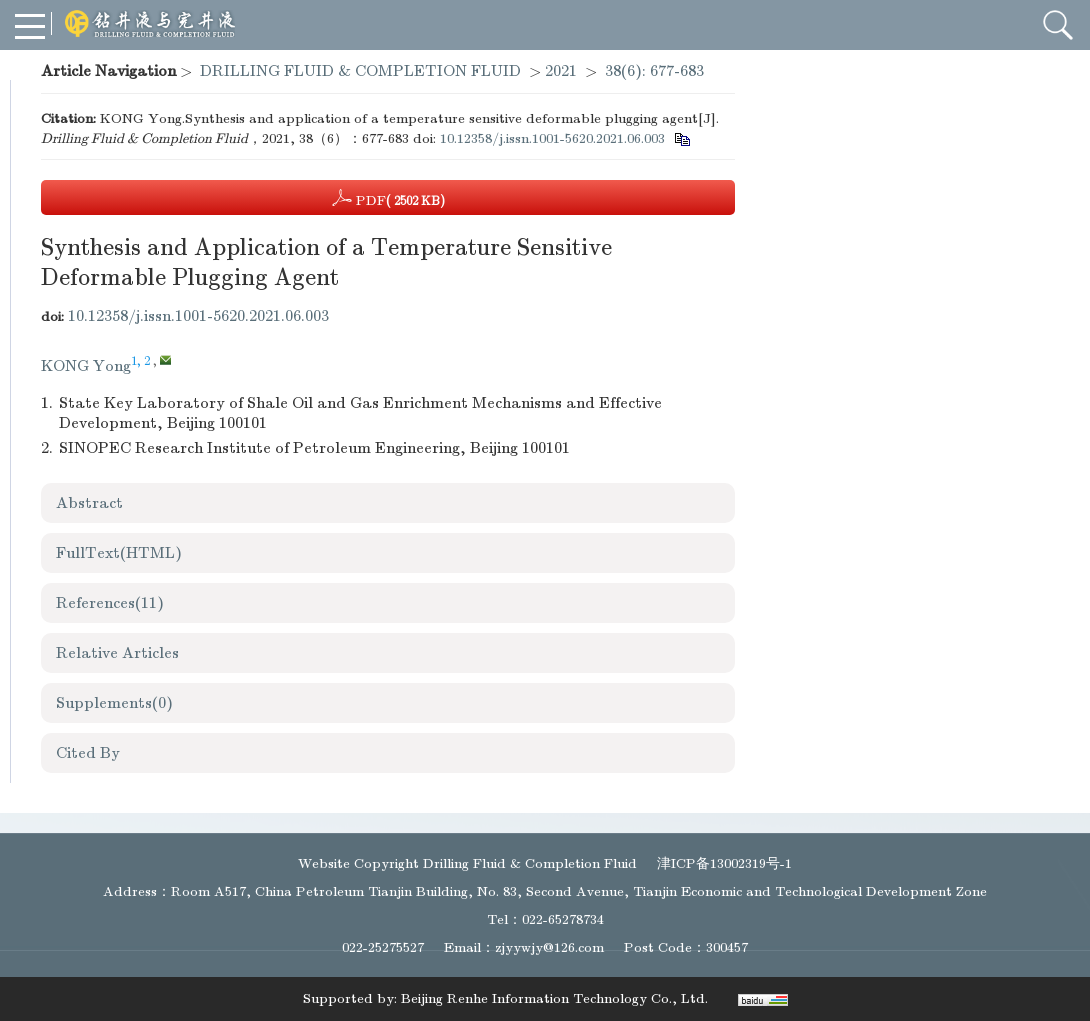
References (110, 603)
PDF (388, 198)
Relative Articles (117, 653)
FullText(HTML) (119, 553)
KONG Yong (86, 366)
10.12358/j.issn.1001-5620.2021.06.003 (552, 138)
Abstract (89, 503)
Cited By (88, 753)
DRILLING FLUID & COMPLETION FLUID (360, 71)
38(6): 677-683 (654, 71)
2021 (561, 71)
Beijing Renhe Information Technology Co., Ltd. (554, 998)
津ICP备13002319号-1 (724, 863)
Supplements (114, 703)
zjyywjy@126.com (549, 947)
